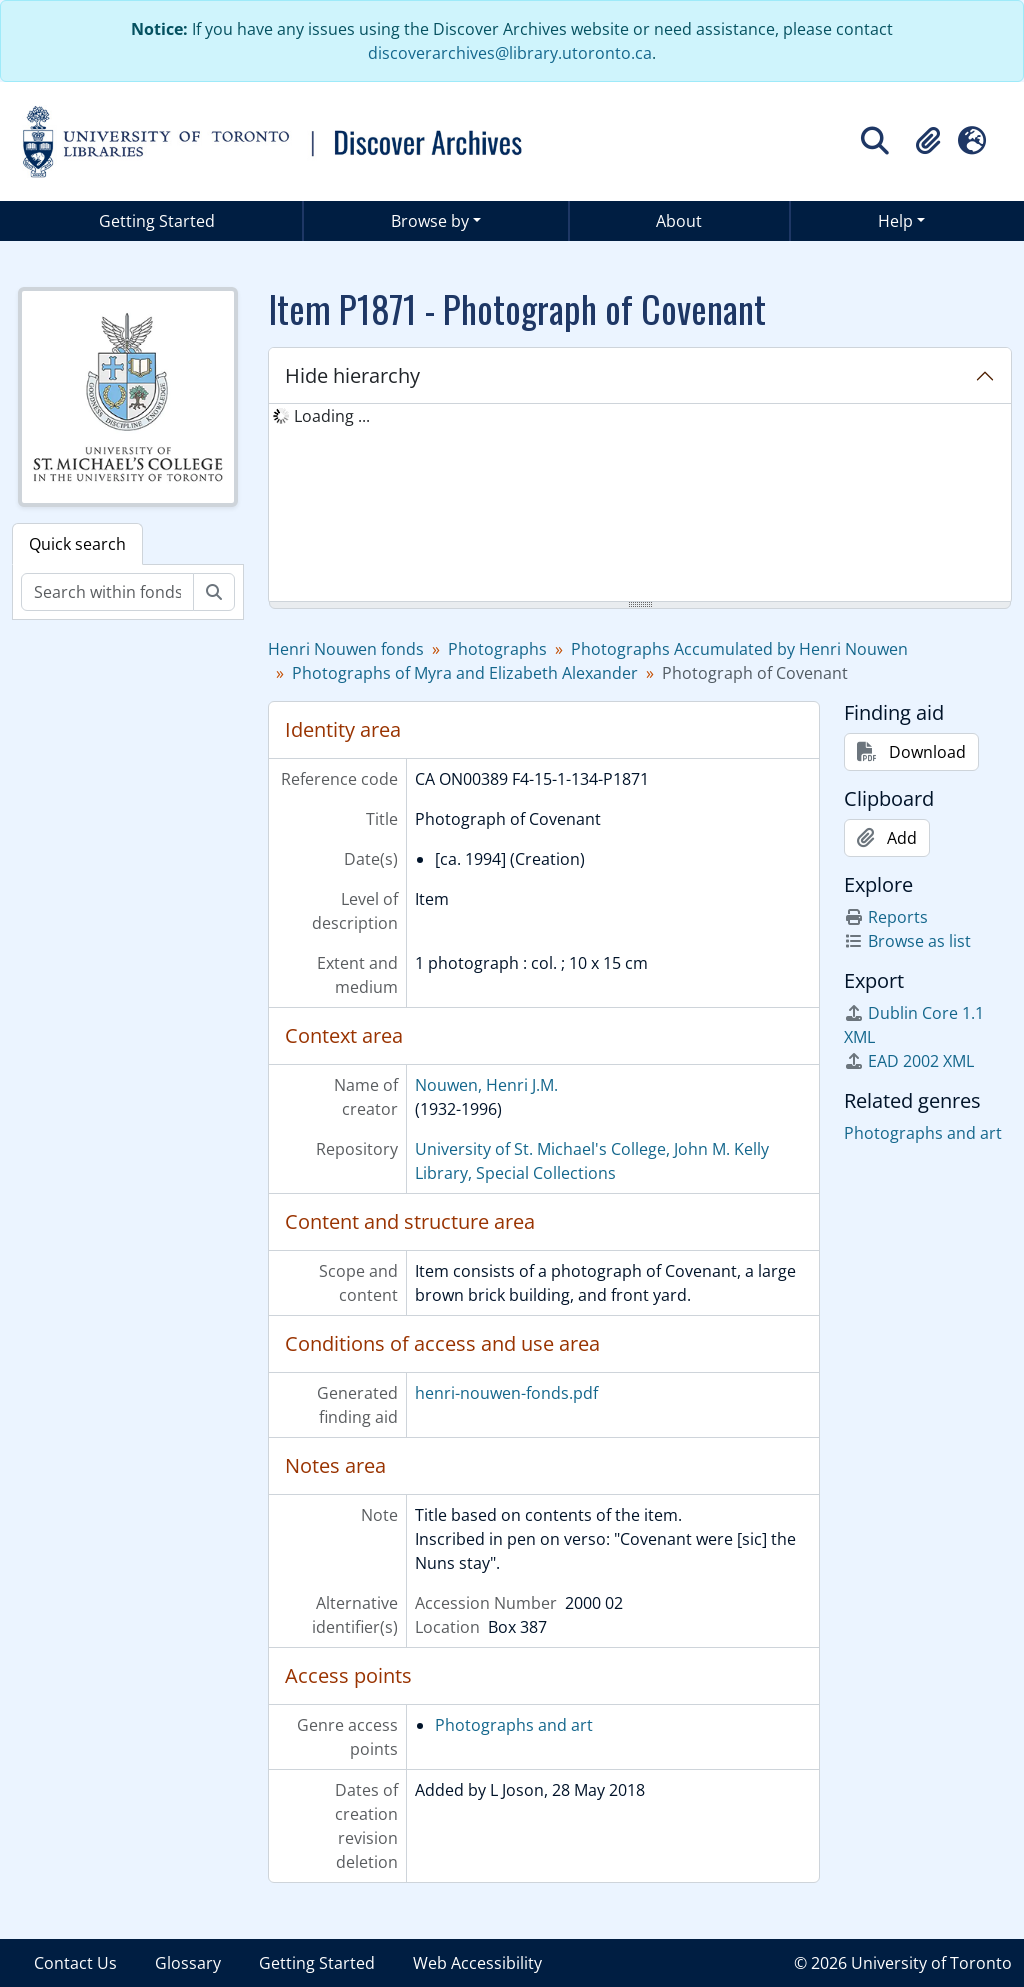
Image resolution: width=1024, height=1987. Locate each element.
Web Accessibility (477, 1963)
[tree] (640, 504)
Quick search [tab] (77, 544)
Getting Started (157, 221)
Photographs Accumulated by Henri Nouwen (739, 649)
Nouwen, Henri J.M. (486, 1085)
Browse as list (907, 941)
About (679, 221)
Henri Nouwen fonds (346, 649)
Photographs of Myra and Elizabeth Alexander (465, 673)
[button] (928, 141)
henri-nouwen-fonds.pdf (506, 1393)
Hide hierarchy (352, 375)
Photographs (497, 649)
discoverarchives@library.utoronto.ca (510, 53)
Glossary (188, 1963)
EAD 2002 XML (909, 1061)
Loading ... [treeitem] (332, 416)
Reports (886, 917)
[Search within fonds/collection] (107, 592)
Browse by (430, 221)
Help (895, 221)
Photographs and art (514, 1725)
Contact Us (75, 1963)
